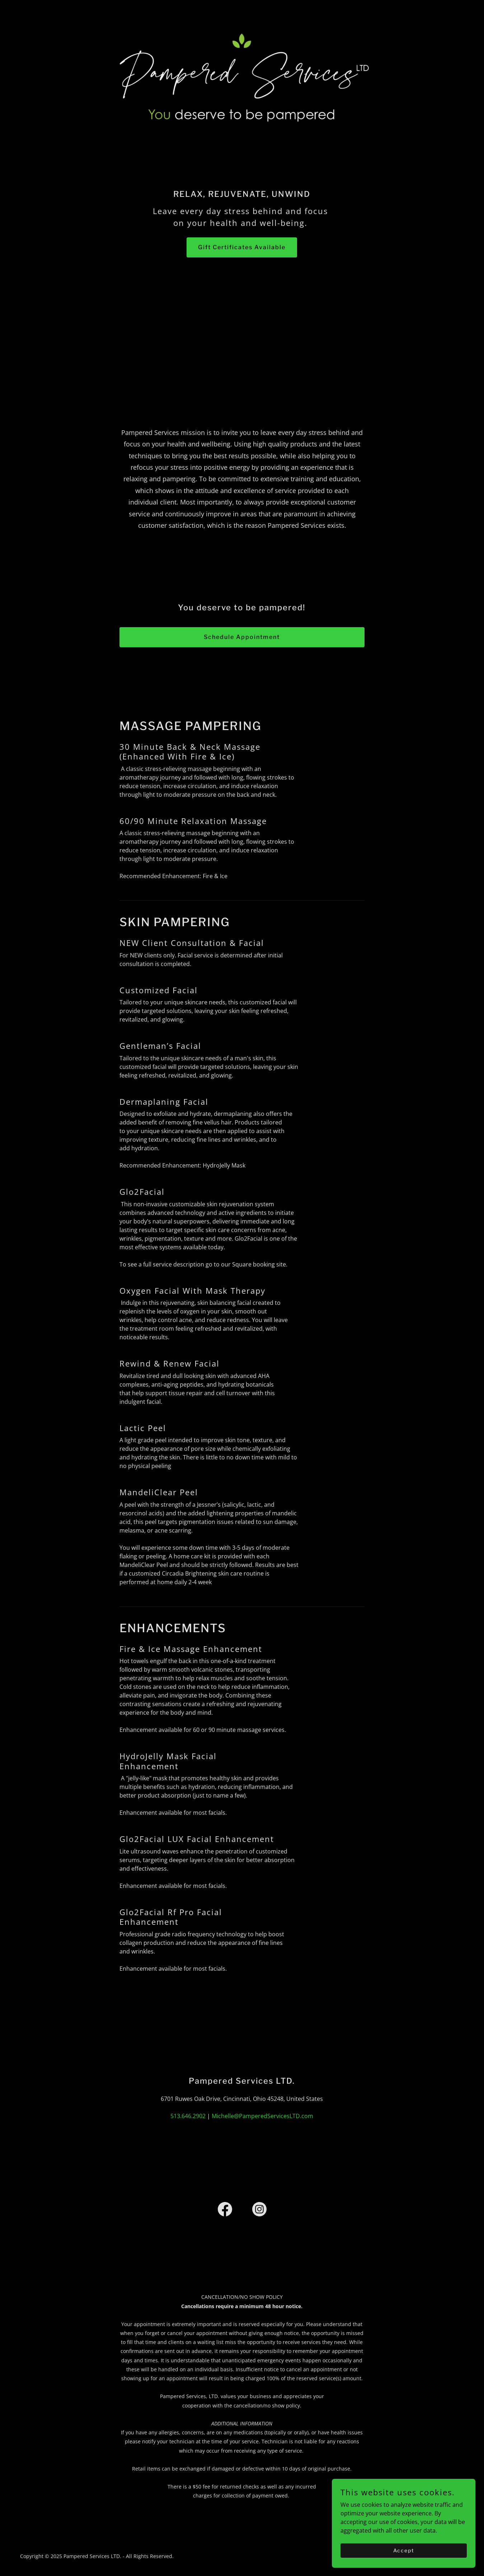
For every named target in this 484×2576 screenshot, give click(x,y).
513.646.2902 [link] (188, 2116)
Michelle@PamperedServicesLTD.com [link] (262, 2116)
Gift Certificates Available (242, 247)
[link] (225, 2211)
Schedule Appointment (242, 637)
